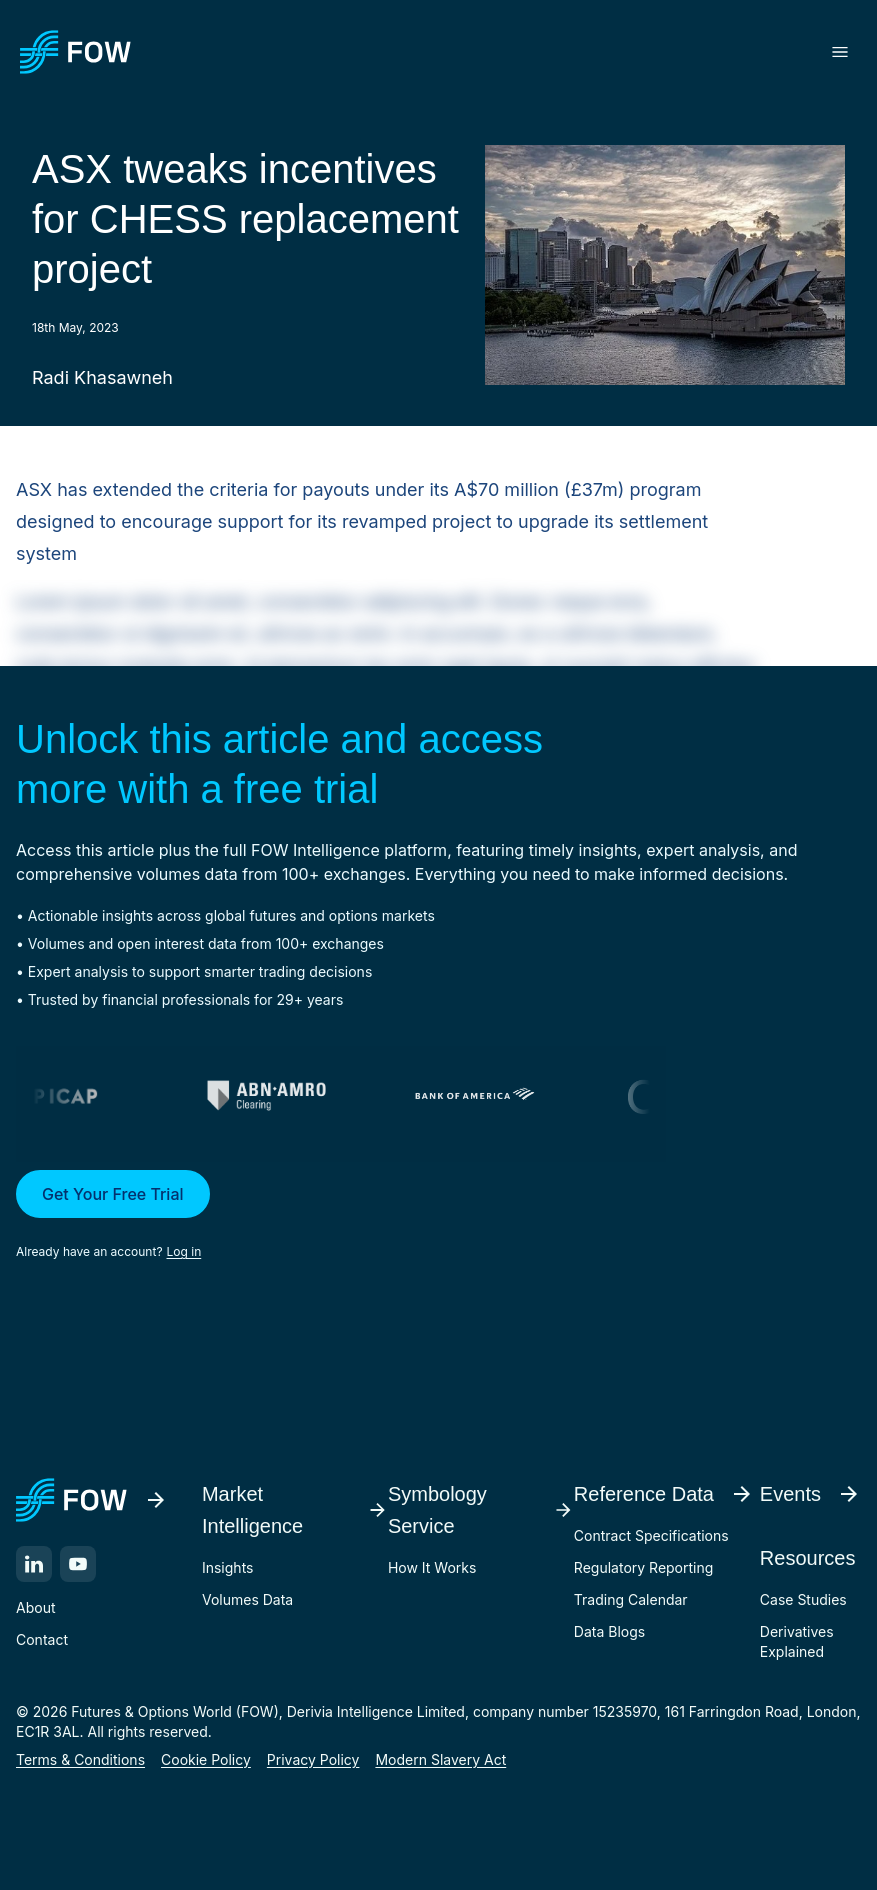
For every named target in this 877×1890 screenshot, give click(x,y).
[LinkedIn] (34, 1564)
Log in (184, 1251)
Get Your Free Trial (113, 1194)
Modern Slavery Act (440, 1759)
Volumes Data (247, 1599)
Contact (42, 1639)
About (35, 1607)
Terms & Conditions (80, 1759)
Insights (228, 1567)
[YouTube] (78, 1564)
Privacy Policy (313, 1759)
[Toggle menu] (840, 52)
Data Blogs (609, 1631)
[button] (438, 1216)
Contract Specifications (651, 1535)
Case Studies (803, 1599)
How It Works (432, 1567)
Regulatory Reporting (643, 1567)
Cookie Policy (206, 1759)
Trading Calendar (631, 1599)
